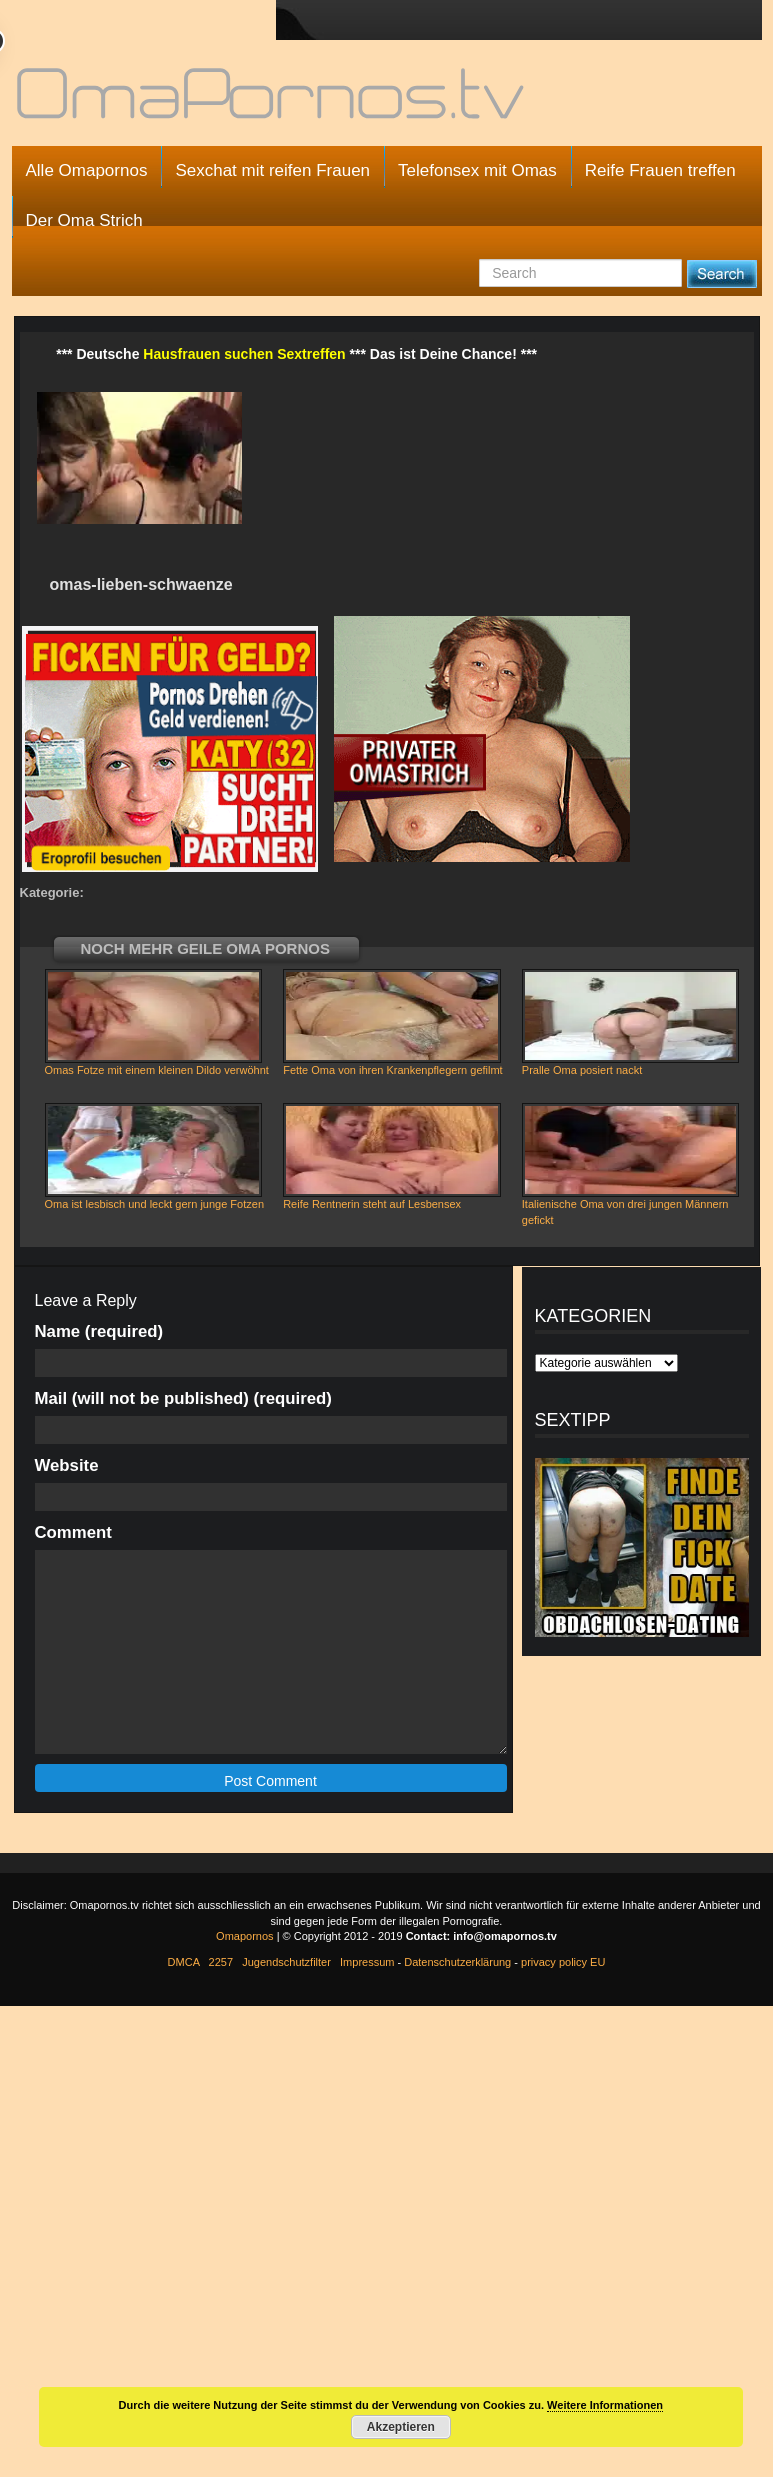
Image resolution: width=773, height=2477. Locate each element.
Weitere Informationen (605, 2405)
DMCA (184, 1962)
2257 (221, 1962)
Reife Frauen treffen (660, 170)
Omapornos (244, 1936)
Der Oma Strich (84, 220)
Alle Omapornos (87, 170)
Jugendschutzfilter (286, 1962)
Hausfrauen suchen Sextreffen (244, 354)
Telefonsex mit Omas (477, 170)
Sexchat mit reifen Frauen (272, 170)
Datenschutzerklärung (457, 1962)
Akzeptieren (401, 2427)
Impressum (367, 1962)
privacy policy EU (563, 1962)
